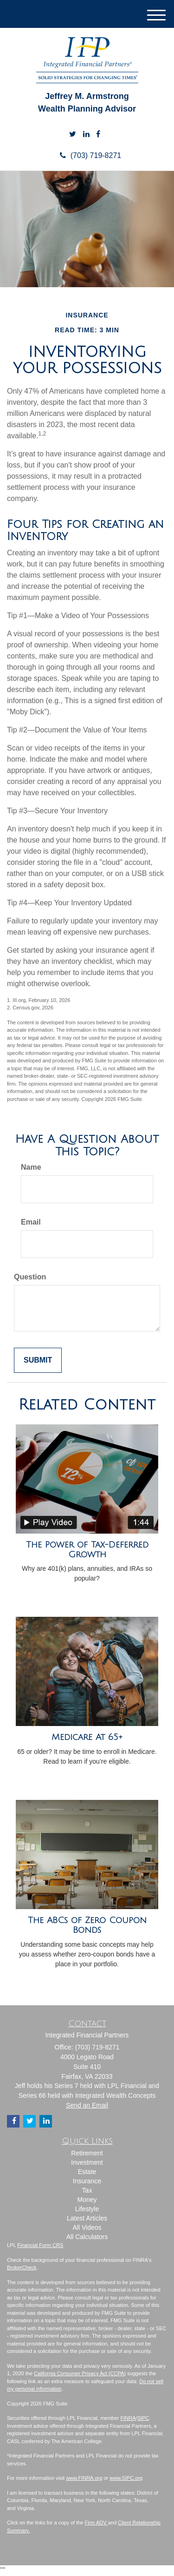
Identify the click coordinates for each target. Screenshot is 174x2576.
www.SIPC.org (126, 2478)
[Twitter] (72, 134)
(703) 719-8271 (87, 155)
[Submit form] (38, 1360)
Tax (87, 2190)
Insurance (87, 2181)
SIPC (143, 2418)
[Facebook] (98, 134)
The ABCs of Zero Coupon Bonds (87, 1925)
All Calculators (87, 2236)
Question (30, 1277)
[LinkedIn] (86, 134)
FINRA (128, 2418)
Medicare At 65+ (87, 1737)
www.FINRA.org (84, 2478)
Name (31, 1167)
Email (31, 1222)
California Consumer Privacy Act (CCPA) (80, 2373)
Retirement (87, 2153)
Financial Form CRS (40, 2245)
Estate (87, 2171)
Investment (87, 2162)
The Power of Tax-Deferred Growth (87, 1549)
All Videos (86, 2227)
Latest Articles (87, 2218)
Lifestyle (87, 2209)
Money (87, 2199)
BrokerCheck (22, 2267)
